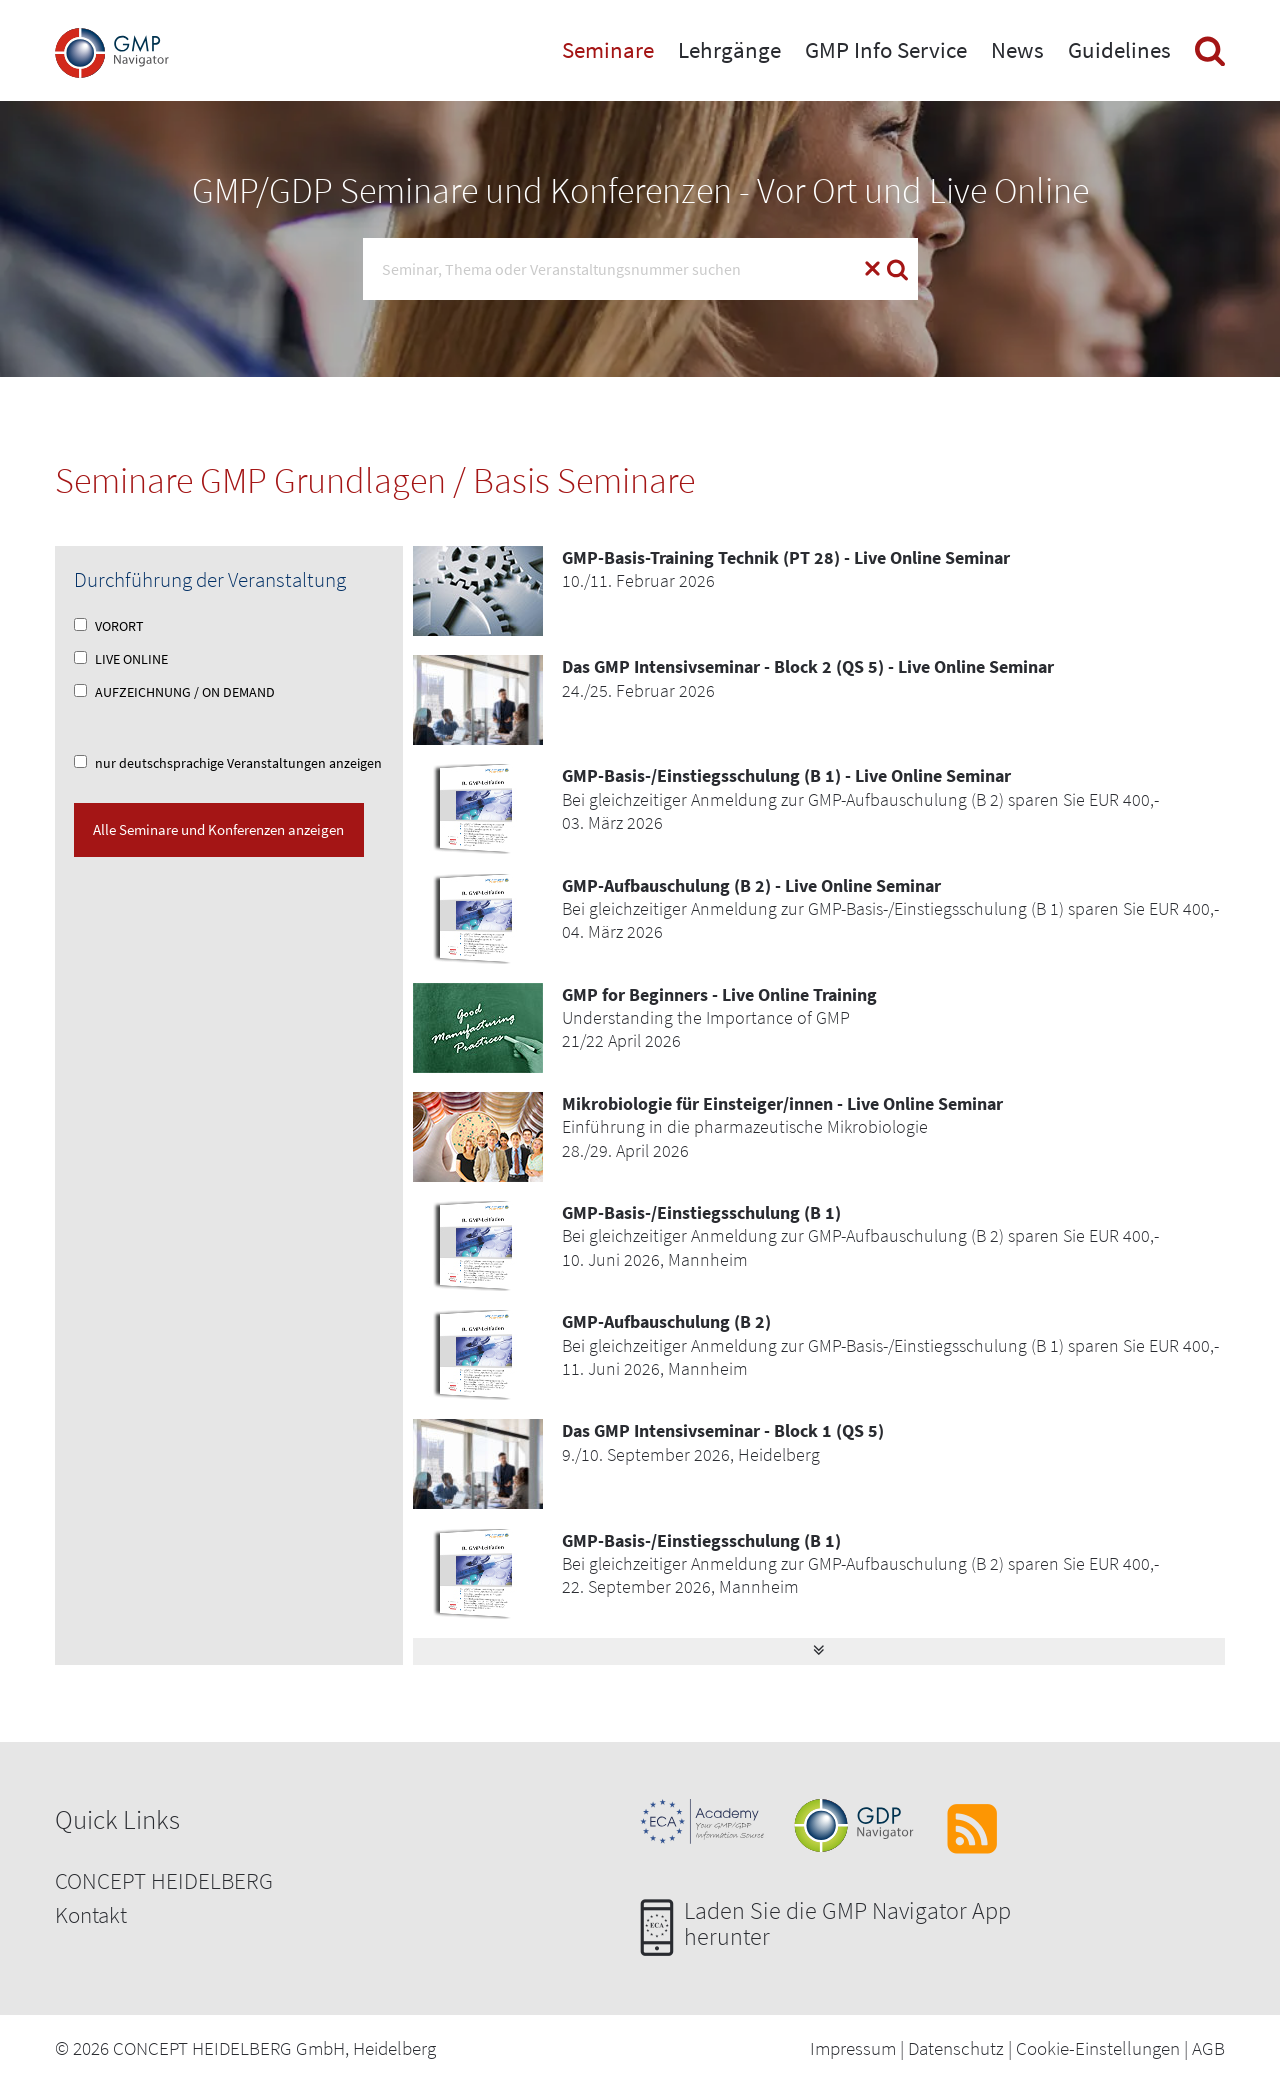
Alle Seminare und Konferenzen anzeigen (218, 829)
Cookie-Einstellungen (1098, 2048)
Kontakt (91, 1914)
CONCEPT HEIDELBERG (164, 1880)
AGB (1208, 2048)
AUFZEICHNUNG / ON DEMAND (174, 692)
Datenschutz (956, 2048)
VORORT (109, 626)
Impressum (853, 2048)
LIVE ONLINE (121, 659)
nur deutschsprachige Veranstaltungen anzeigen (228, 763)
